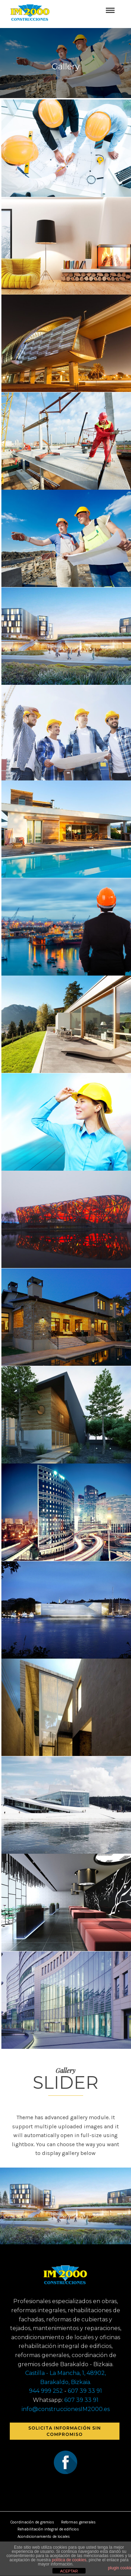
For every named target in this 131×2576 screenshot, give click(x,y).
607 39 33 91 (85, 2391)
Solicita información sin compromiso (64, 2431)
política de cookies (69, 2559)
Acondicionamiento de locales (43, 2536)
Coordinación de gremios (32, 2522)
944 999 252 (46, 2391)
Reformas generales (78, 2522)
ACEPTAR (69, 2571)
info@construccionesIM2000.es (66, 2409)
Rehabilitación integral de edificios (48, 2529)
